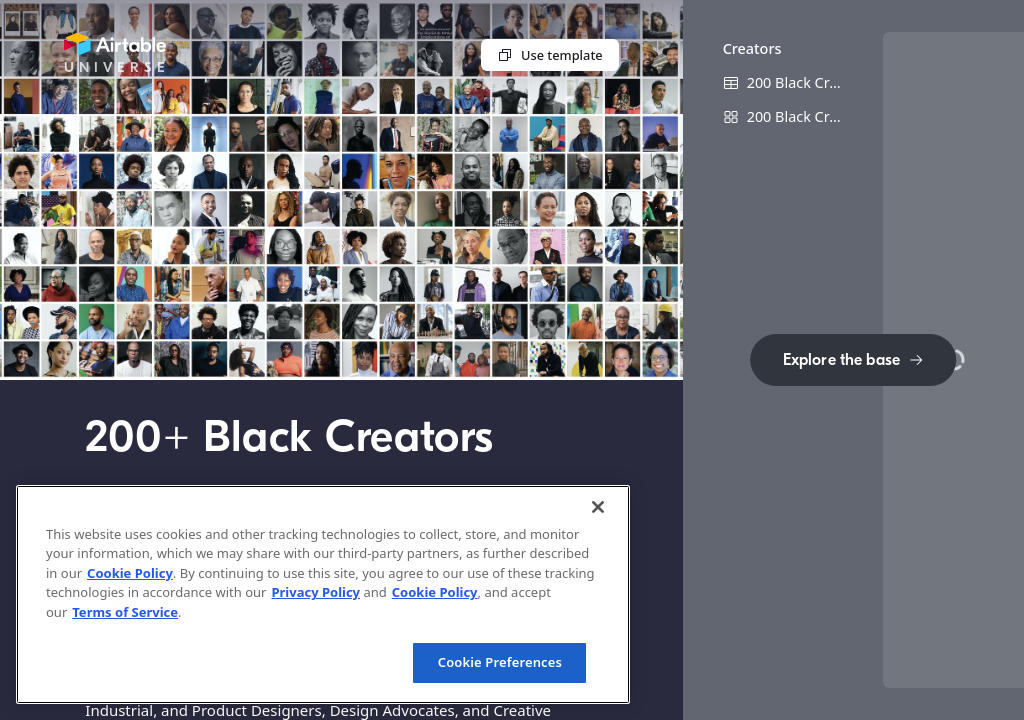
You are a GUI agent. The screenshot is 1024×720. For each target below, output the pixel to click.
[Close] (598, 507)
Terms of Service (125, 612)
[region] (323, 594)
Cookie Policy (130, 573)
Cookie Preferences (500, 662)
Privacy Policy (315, 592)
